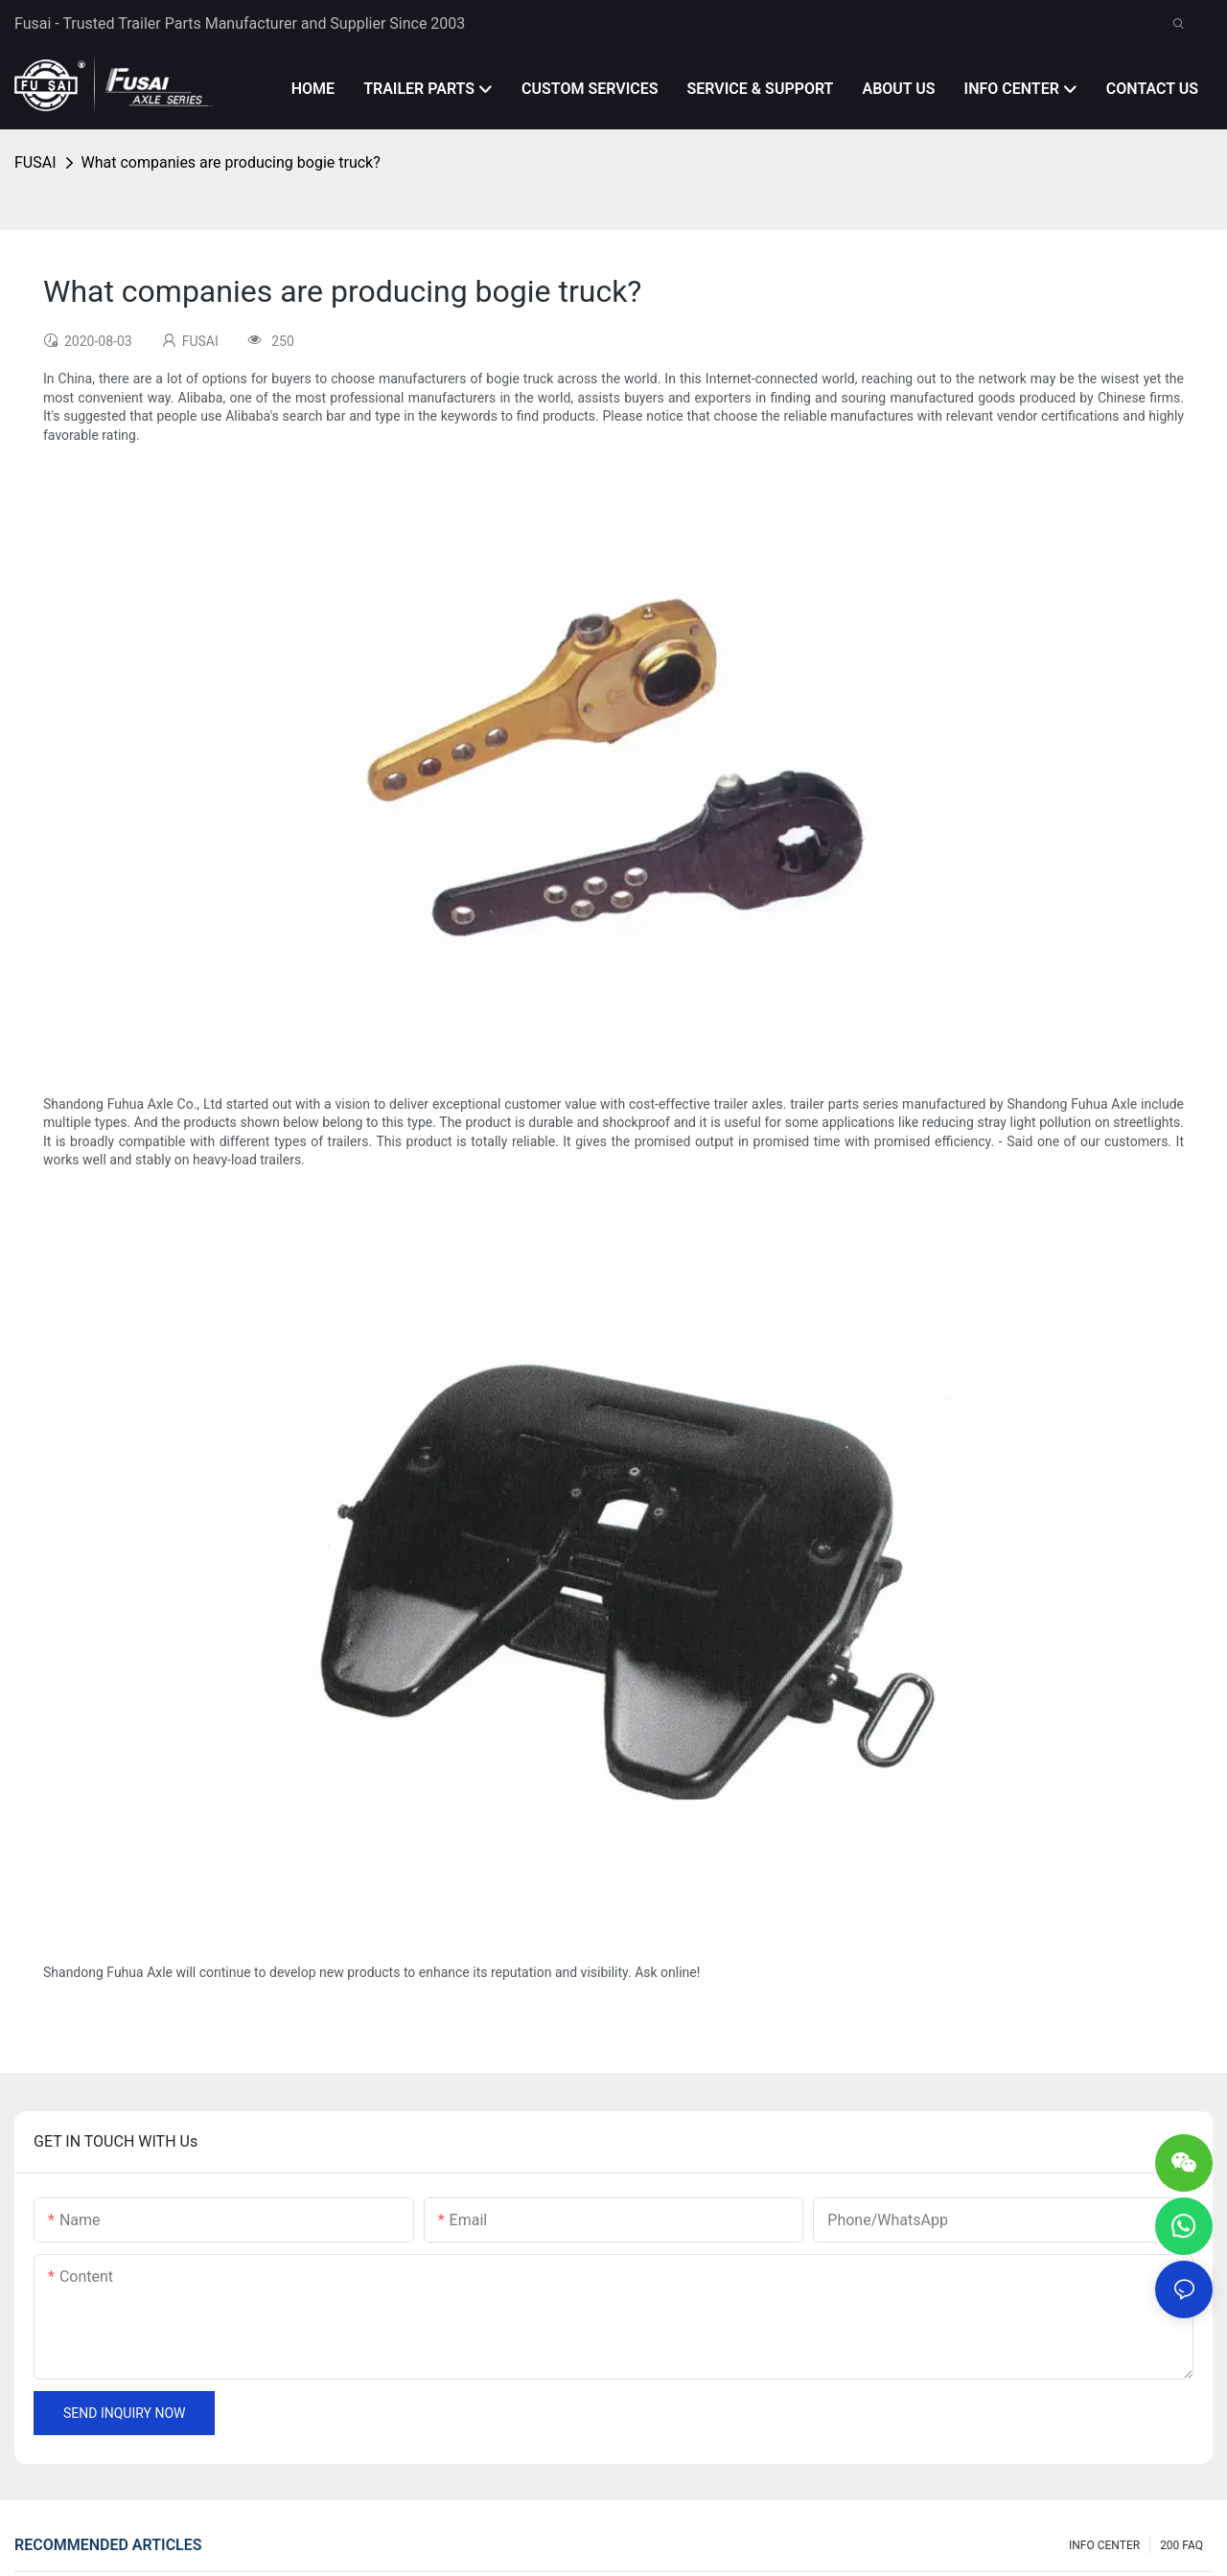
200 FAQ (1181, 2545)
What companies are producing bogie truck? (231, 162)
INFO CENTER (1104, 2545)
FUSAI (35, 162)
